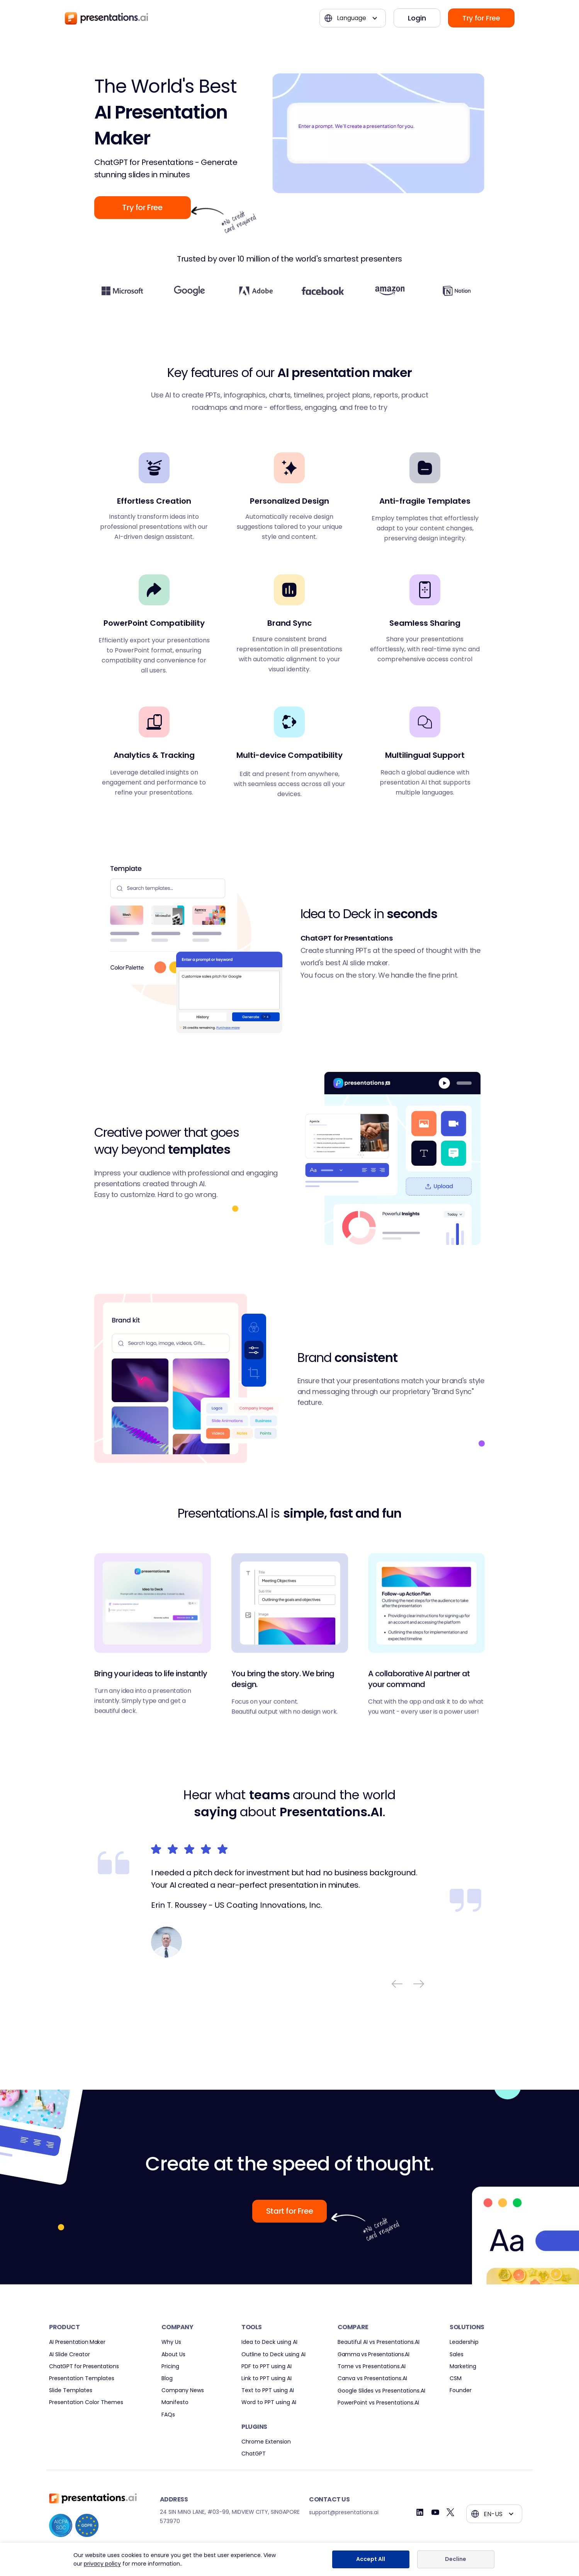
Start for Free (289, 2211)
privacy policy (102, 2564)
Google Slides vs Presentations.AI (381, 2390)
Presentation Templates (81, 2378)
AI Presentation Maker (77, 2342)
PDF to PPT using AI (266, 2366)
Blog (167, 2378)
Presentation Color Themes (86, 2402)
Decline (455, 2559)
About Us (173, 2354)
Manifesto (174, 2402)
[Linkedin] (420, 2512)
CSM (456, 2378)
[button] (352, 18)
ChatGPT (253, 2453)
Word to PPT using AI (268, 2402)
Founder (461, 2390)
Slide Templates (70, 2390)
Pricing (170, 2366)
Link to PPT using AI (266, 2378)
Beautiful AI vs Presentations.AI (378, 2342)
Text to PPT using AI (267, 2390)
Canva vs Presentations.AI (372, 2378)
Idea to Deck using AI (269, 2342)
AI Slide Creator (69, 2354)
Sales (457, 2354)
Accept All (370, 2559)
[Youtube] (435, 2512)
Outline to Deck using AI (273, 2354)
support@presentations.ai (344, 2512)
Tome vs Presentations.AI (372, 2366)
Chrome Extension (266, 2441)
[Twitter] (451, 2512)
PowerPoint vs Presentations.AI (378, 2402)
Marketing (463, 2366)
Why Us (171, 2342)
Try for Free (481, 18)
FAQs (168, 2414)
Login (417, 18)
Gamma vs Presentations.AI (373, 2354)
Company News (182, 2390)
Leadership (464, 2342)
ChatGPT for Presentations (84, 2366)
